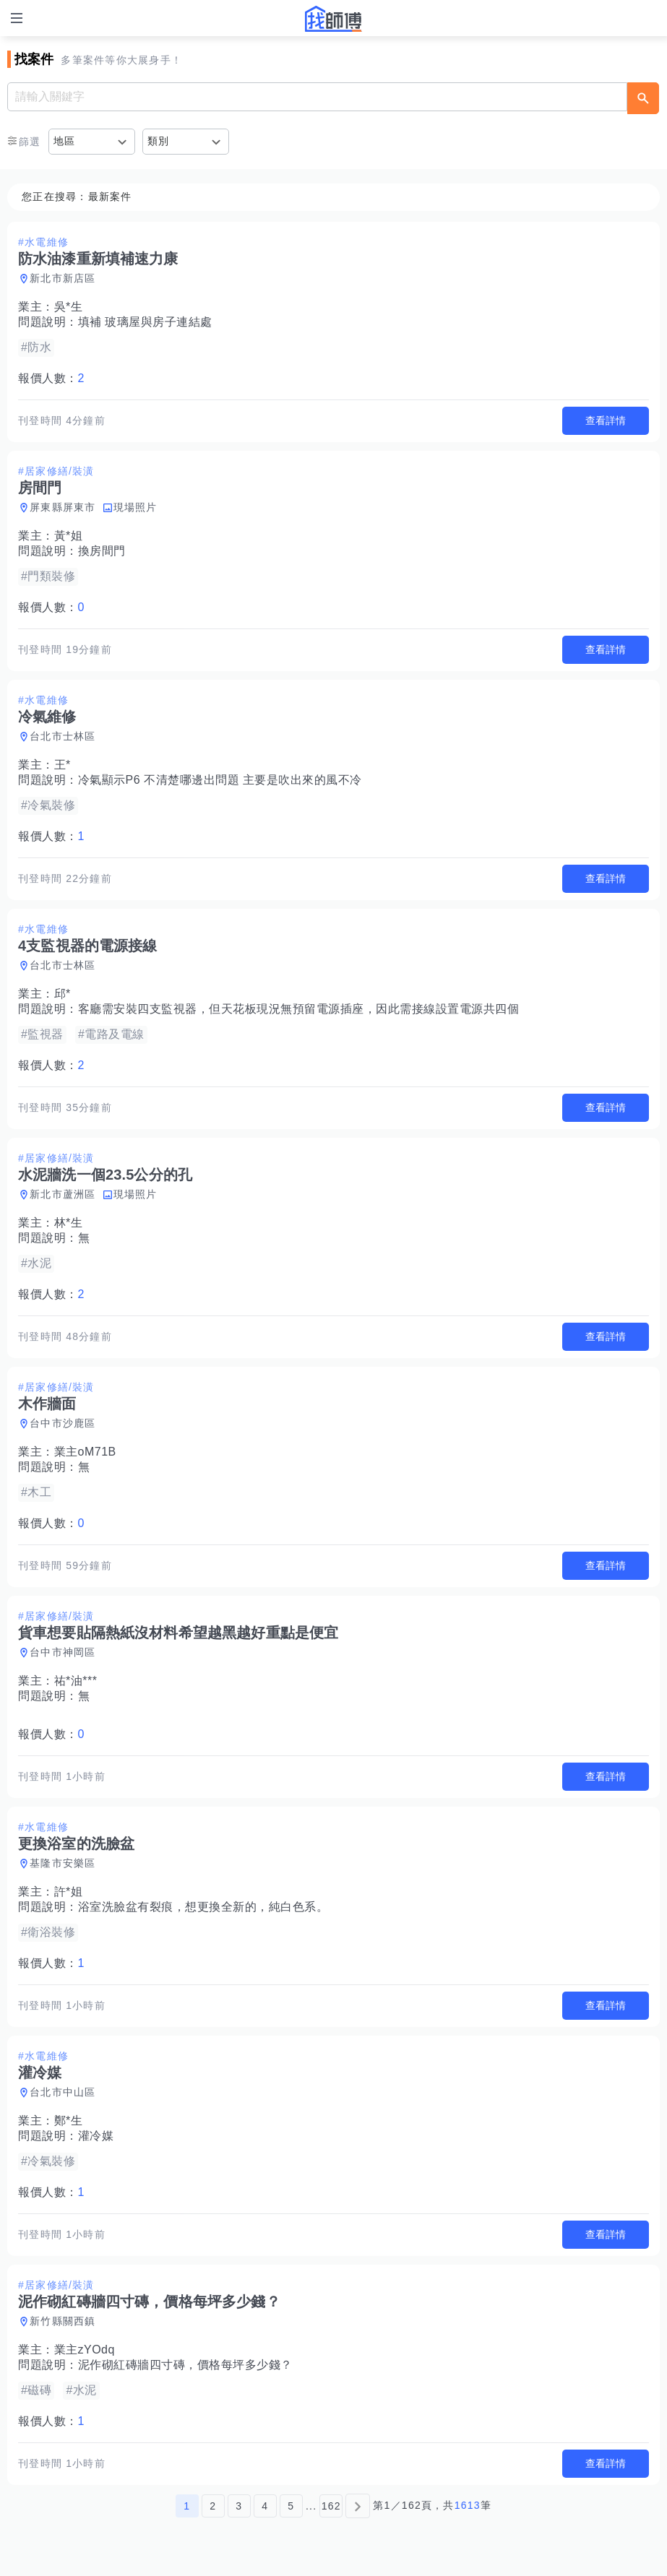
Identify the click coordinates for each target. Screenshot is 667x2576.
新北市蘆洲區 (63, 1194)
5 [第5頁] (291, 2506)
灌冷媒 (96, 2136)
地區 (64, 141)
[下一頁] (357, 2506)
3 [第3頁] (239, 2506)
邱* (62, 993)
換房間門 (102, 551)
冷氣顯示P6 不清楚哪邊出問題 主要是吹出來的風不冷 (220, 780)
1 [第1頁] (187, 2506)
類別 (158, 141)
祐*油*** (76, 1680)
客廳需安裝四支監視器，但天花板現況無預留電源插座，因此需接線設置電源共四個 (299, 1009)
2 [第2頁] (213, 2506)
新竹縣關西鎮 (63, 2321)
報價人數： (51, 378)
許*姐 (68, 1891)
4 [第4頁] (265, 2506)
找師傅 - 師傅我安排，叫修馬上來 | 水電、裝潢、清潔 (334, 19)
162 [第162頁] (331, 2506)
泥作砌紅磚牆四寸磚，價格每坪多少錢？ (185, 2365)
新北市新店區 (63, 278)
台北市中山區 (63, 2092)
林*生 (68, 1222)
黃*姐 (68, 536)
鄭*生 (68, 2120)
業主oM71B (85, 1451)
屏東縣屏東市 (63, 507)
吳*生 (68, 307)
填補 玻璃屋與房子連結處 (145, 322)
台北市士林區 (63, 736)
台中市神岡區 (63, 1652)
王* (62, 764)
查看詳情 (605, 420)
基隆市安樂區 (63, 1863)
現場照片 (135, 507)
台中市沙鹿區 (63, 1423)
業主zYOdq (84, 2349)
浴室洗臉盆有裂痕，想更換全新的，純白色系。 (203, 1907)
